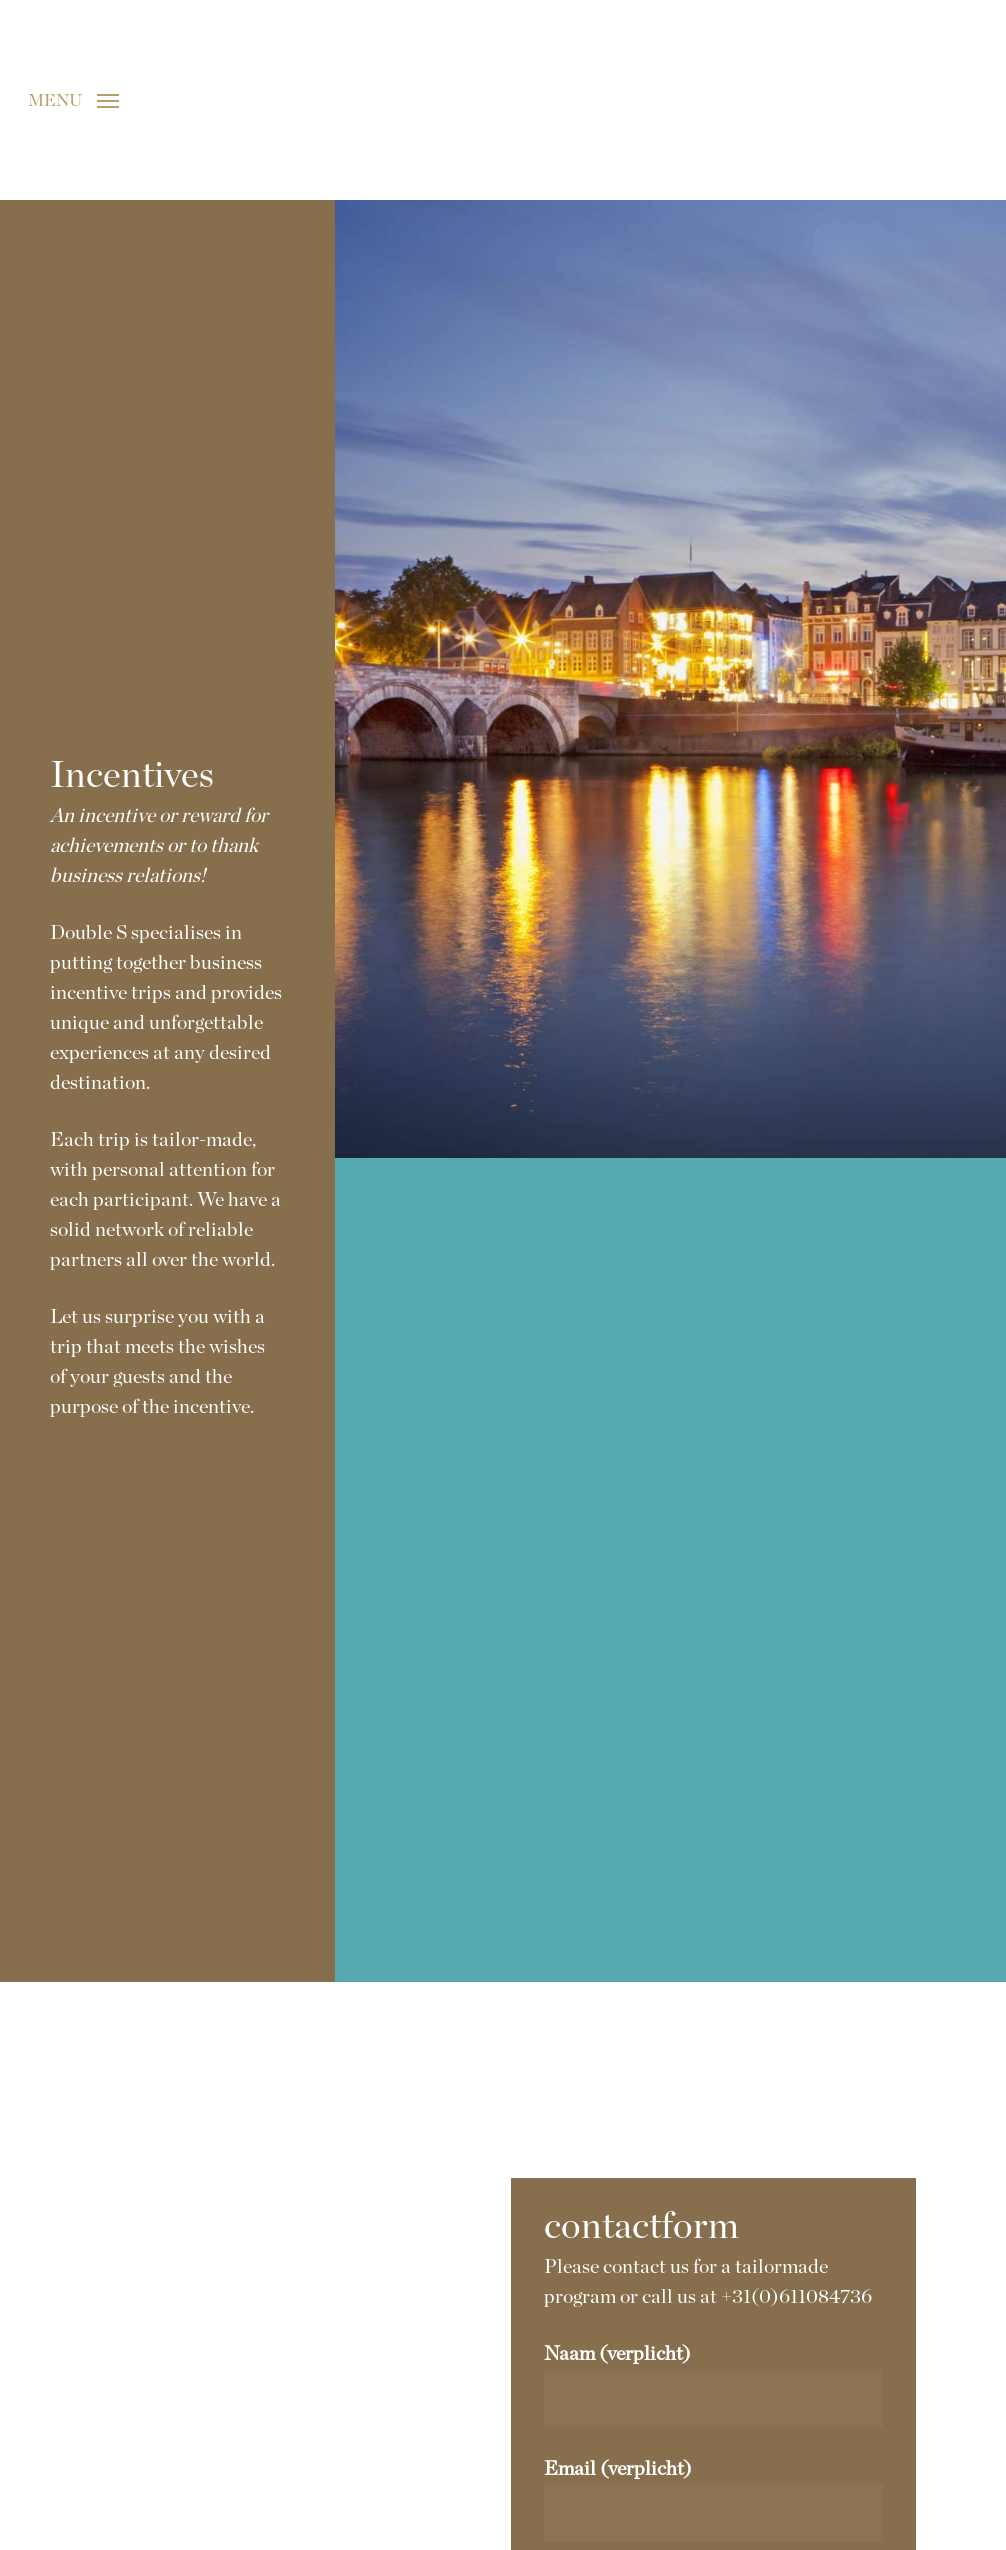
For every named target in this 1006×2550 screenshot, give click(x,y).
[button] (73, 100)
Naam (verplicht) (713, 2385)
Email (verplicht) (713, 2500)
